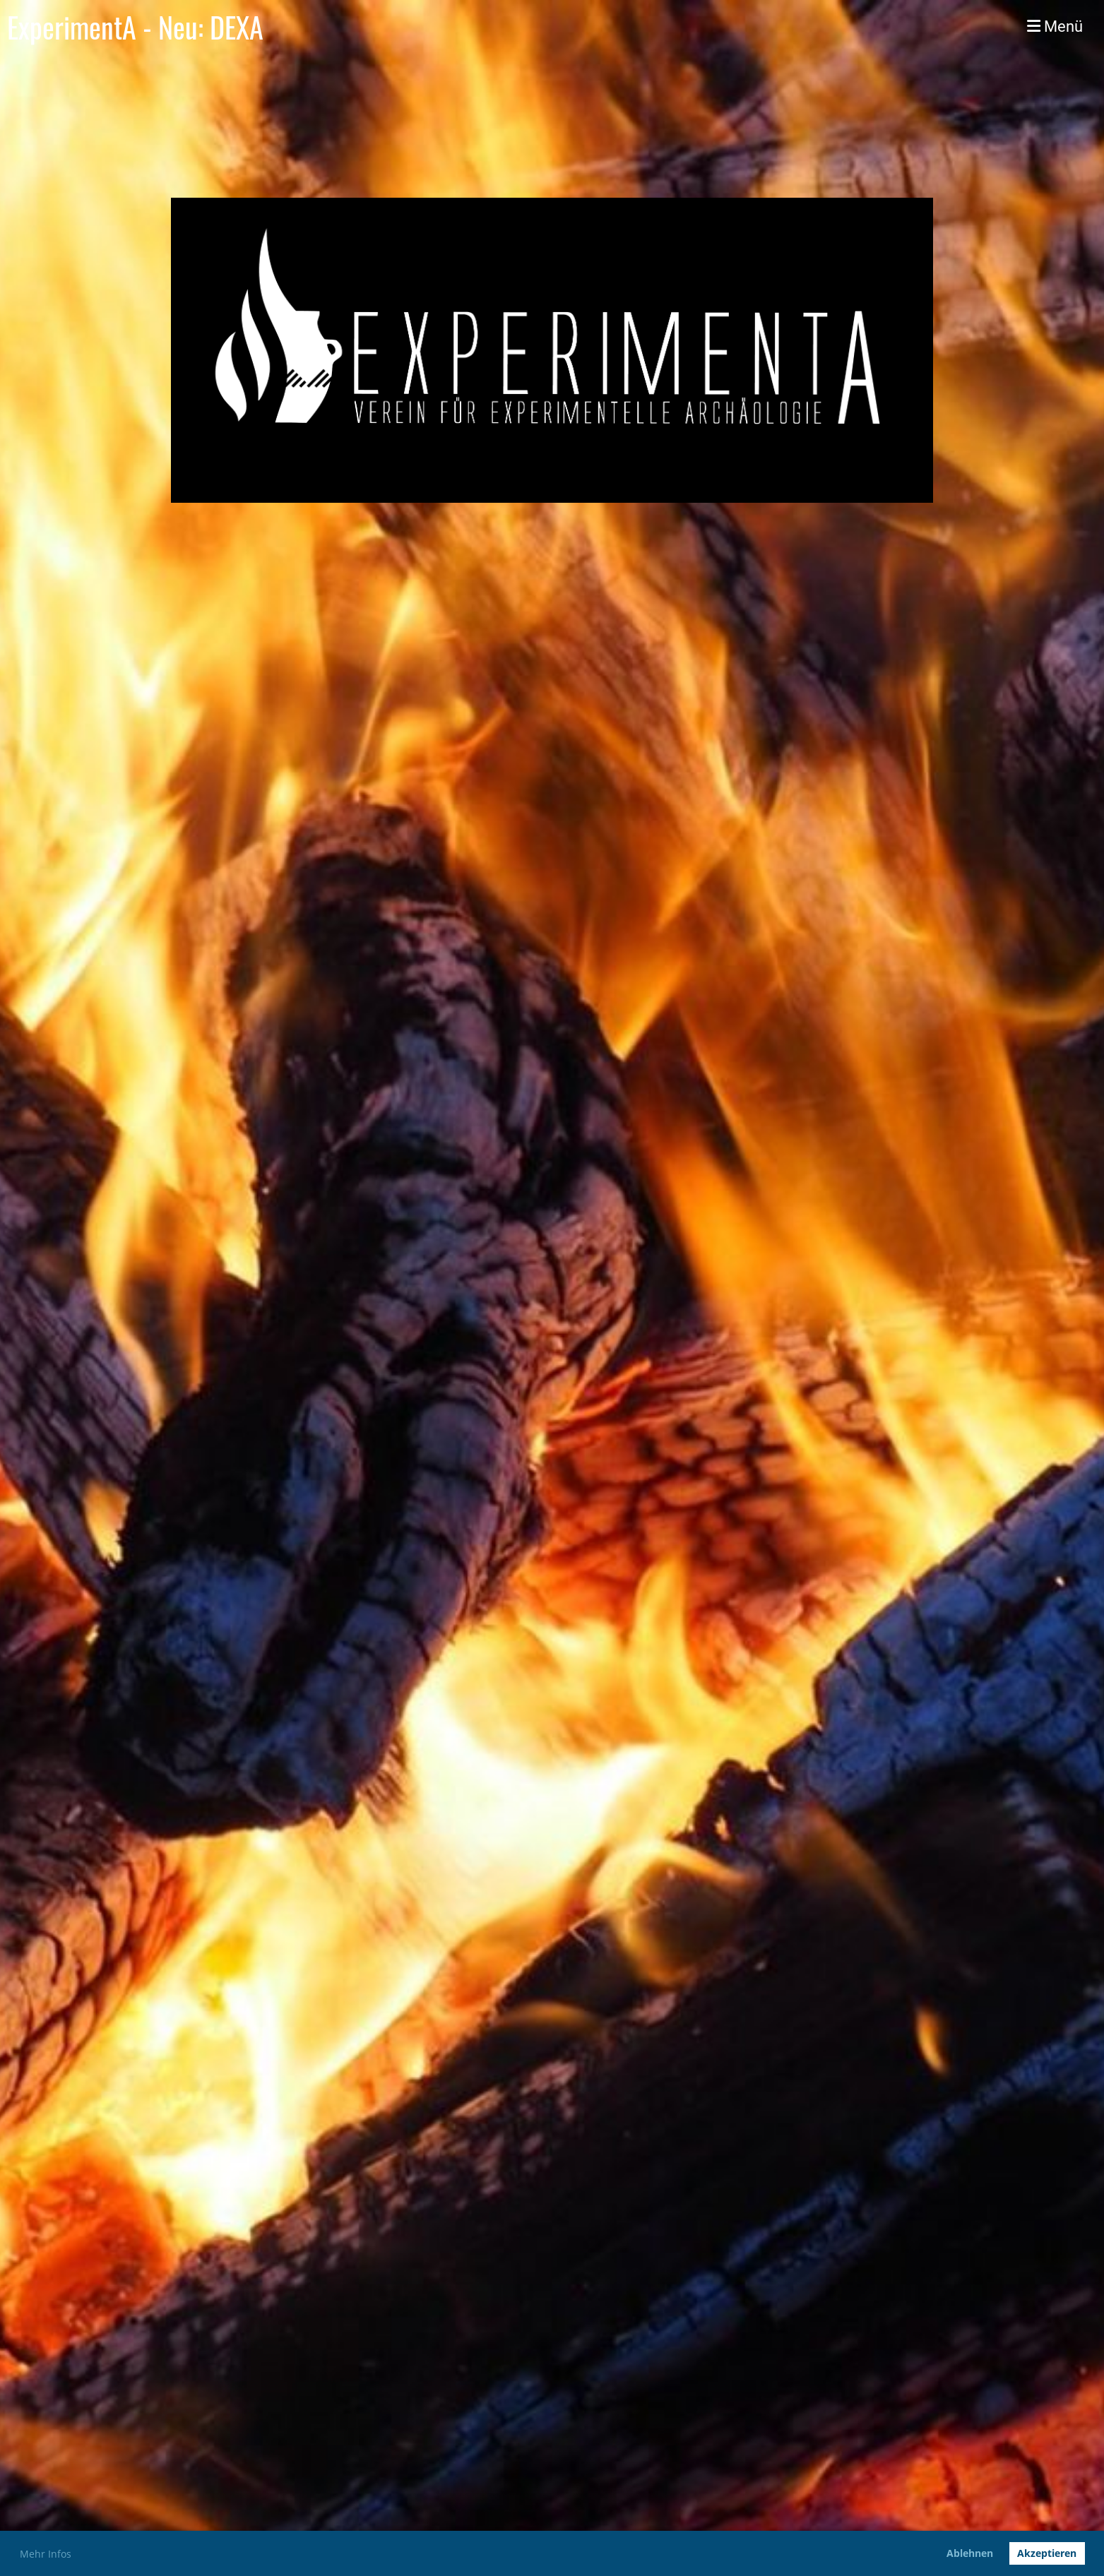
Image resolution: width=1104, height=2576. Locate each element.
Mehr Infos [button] (45, 2553)
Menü (1055, 26)
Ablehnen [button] (969, 2553)
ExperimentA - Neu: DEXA (135, 27)
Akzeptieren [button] (1046, 2553)
